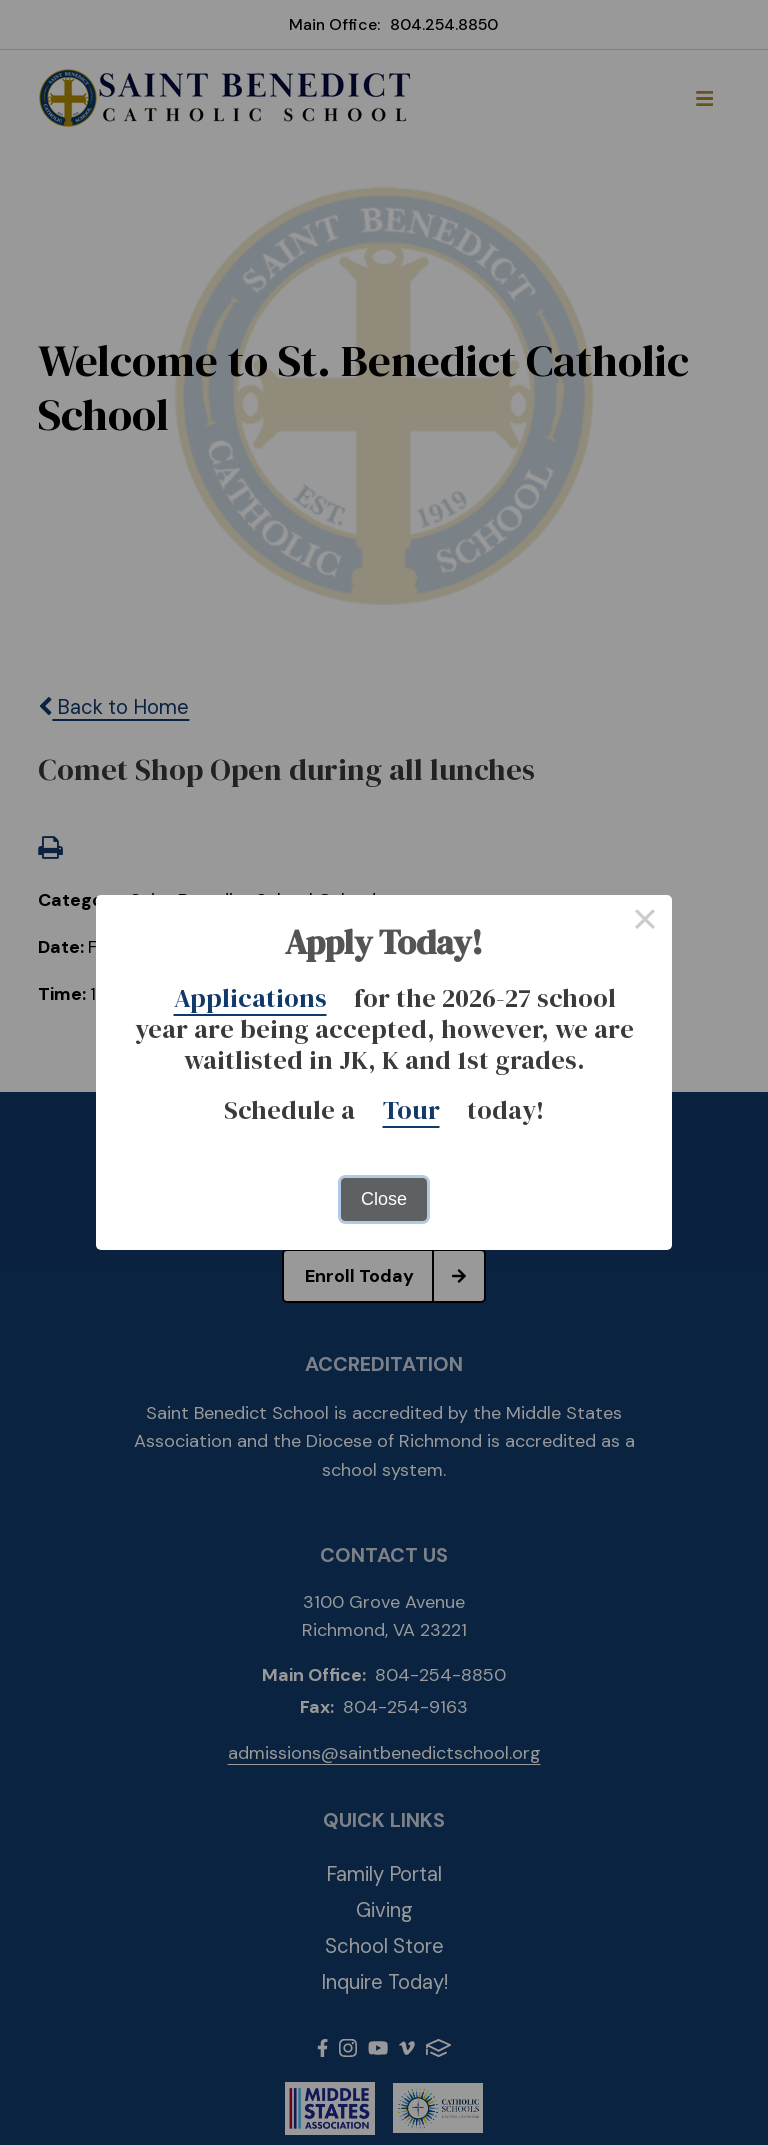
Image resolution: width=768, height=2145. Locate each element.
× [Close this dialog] (644, 922)
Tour (411, 1110)
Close (384, 1199)
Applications (250, 998)
